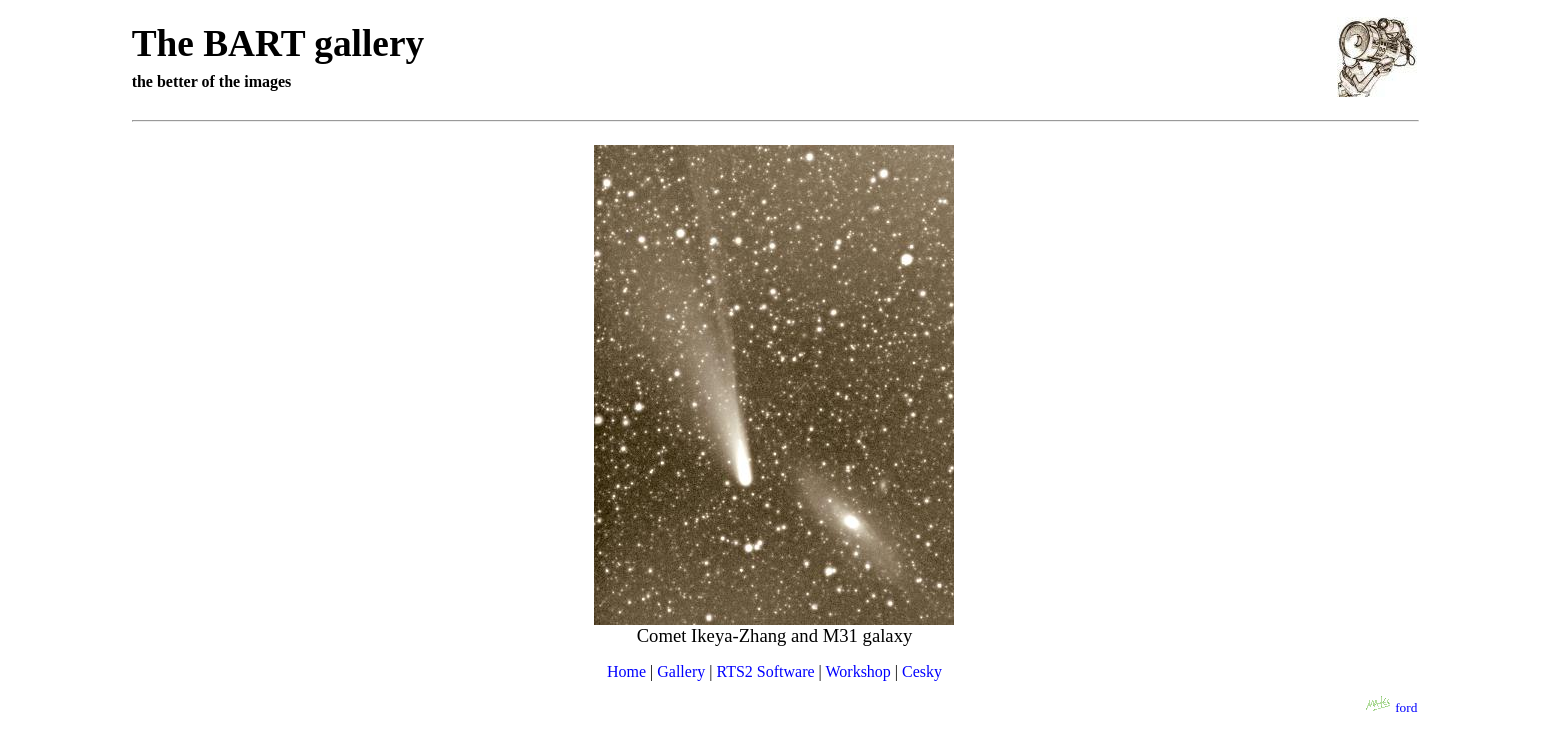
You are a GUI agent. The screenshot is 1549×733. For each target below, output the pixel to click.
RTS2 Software (765, 671)
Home (626, 671)
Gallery (681, 671)
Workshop (857, 671)
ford (1406, 707)
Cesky (922, 671)
